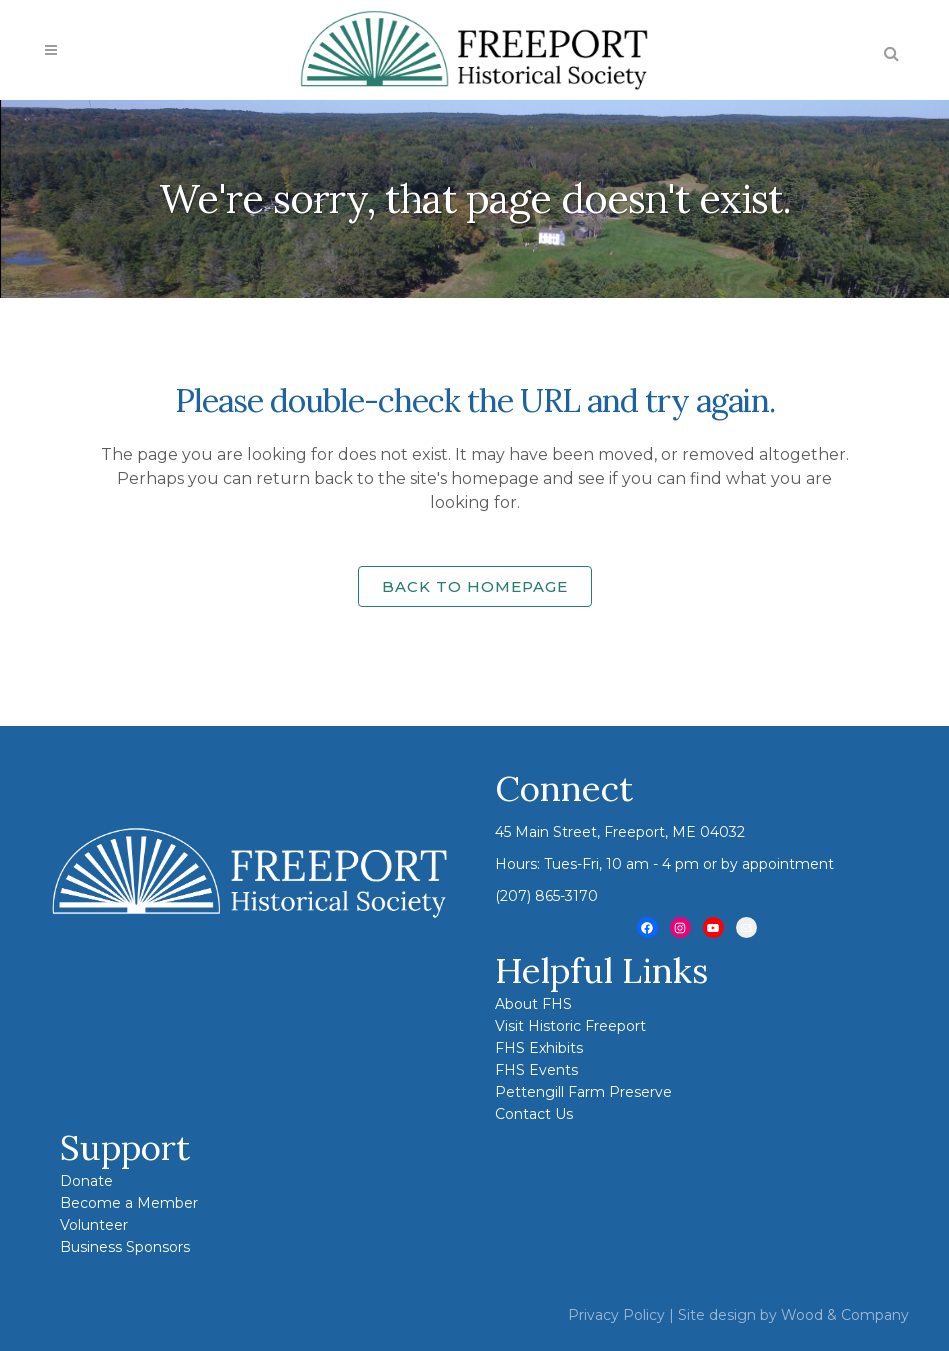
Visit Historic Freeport (570, 1026)
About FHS (533, 1004)
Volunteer (94, 1225)
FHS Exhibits (539, 1048)
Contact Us (534, 1114)
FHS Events (536, 1070)
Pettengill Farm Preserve (583, 1092)
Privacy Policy (616, 1315)
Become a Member (129, 1203)
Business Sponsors (125, 1247)
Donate (86, 1181)
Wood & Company (845, 1315)
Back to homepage (475, 586)
